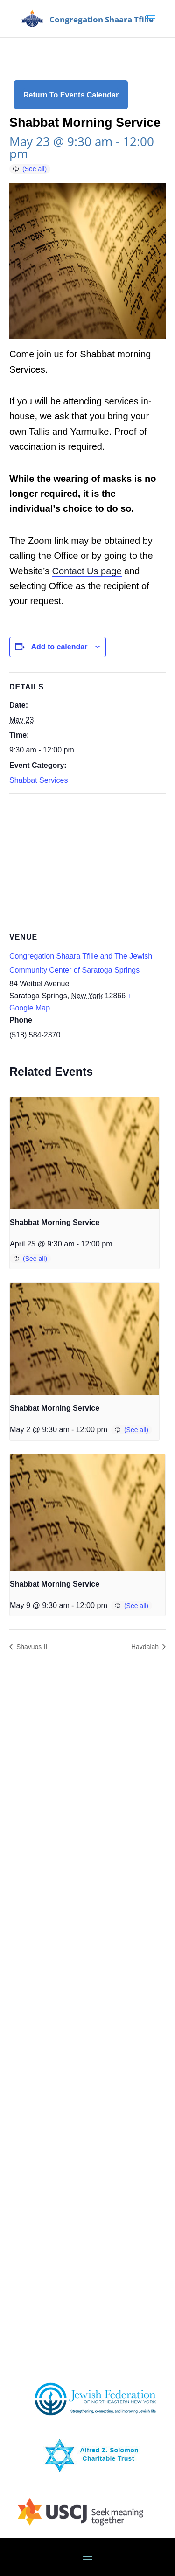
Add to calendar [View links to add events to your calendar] (59, 647)
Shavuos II (30, 1646)
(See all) (34, 169)
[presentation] (84, 1153)
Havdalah (146, 1646)
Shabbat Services (38, 780)
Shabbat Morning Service (54, 1222)
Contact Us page (87, 571)
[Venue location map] (87, 861)
